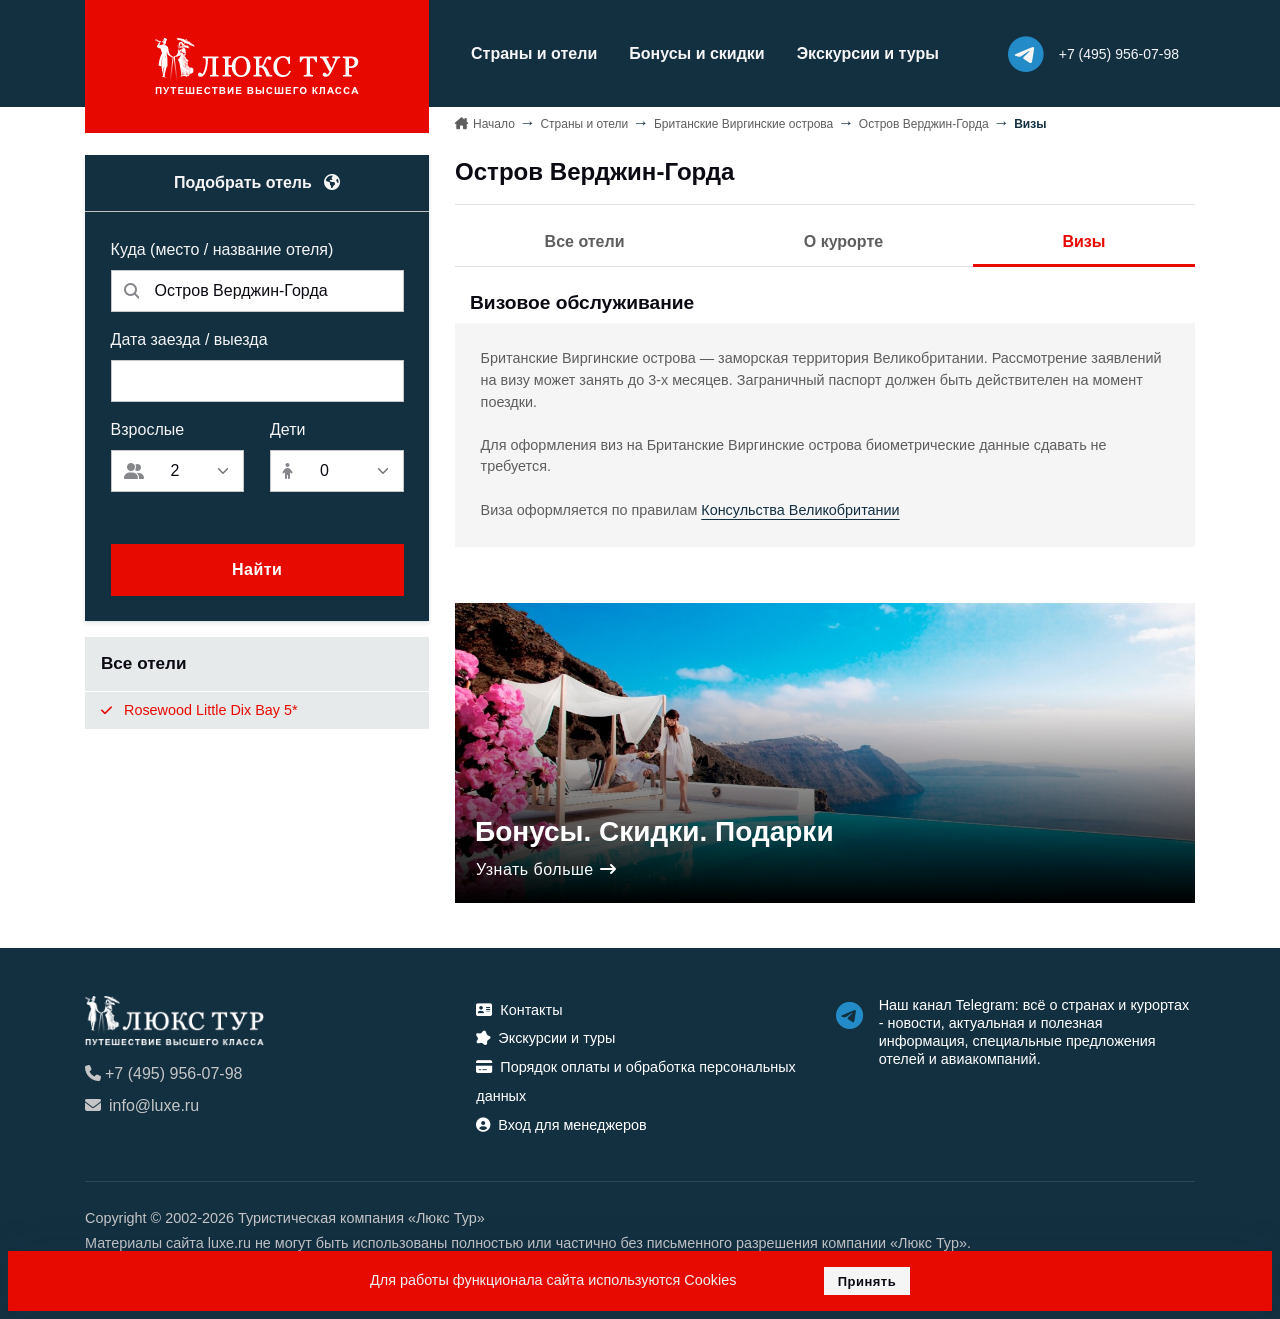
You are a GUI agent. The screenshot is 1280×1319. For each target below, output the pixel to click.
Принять (867, 1281)
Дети (287, 429)
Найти (257, 569)
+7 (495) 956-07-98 (163, 1073)
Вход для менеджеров (561, 1125)
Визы (1083, 241)
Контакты (519, 1010)
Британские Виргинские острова (743, 124)
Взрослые (148, 429)
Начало (494, 124)
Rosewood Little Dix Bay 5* (199, 710)
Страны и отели (534, 53)
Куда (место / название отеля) (222, 249)
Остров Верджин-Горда (924, 124)
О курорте (843, 241)
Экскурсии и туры (868, 53)
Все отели (585, 241)
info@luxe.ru (142, 1105)
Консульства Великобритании (800, 510)
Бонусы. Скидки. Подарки (654, 831)
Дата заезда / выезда (189, 339)
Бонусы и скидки (696, 53)
